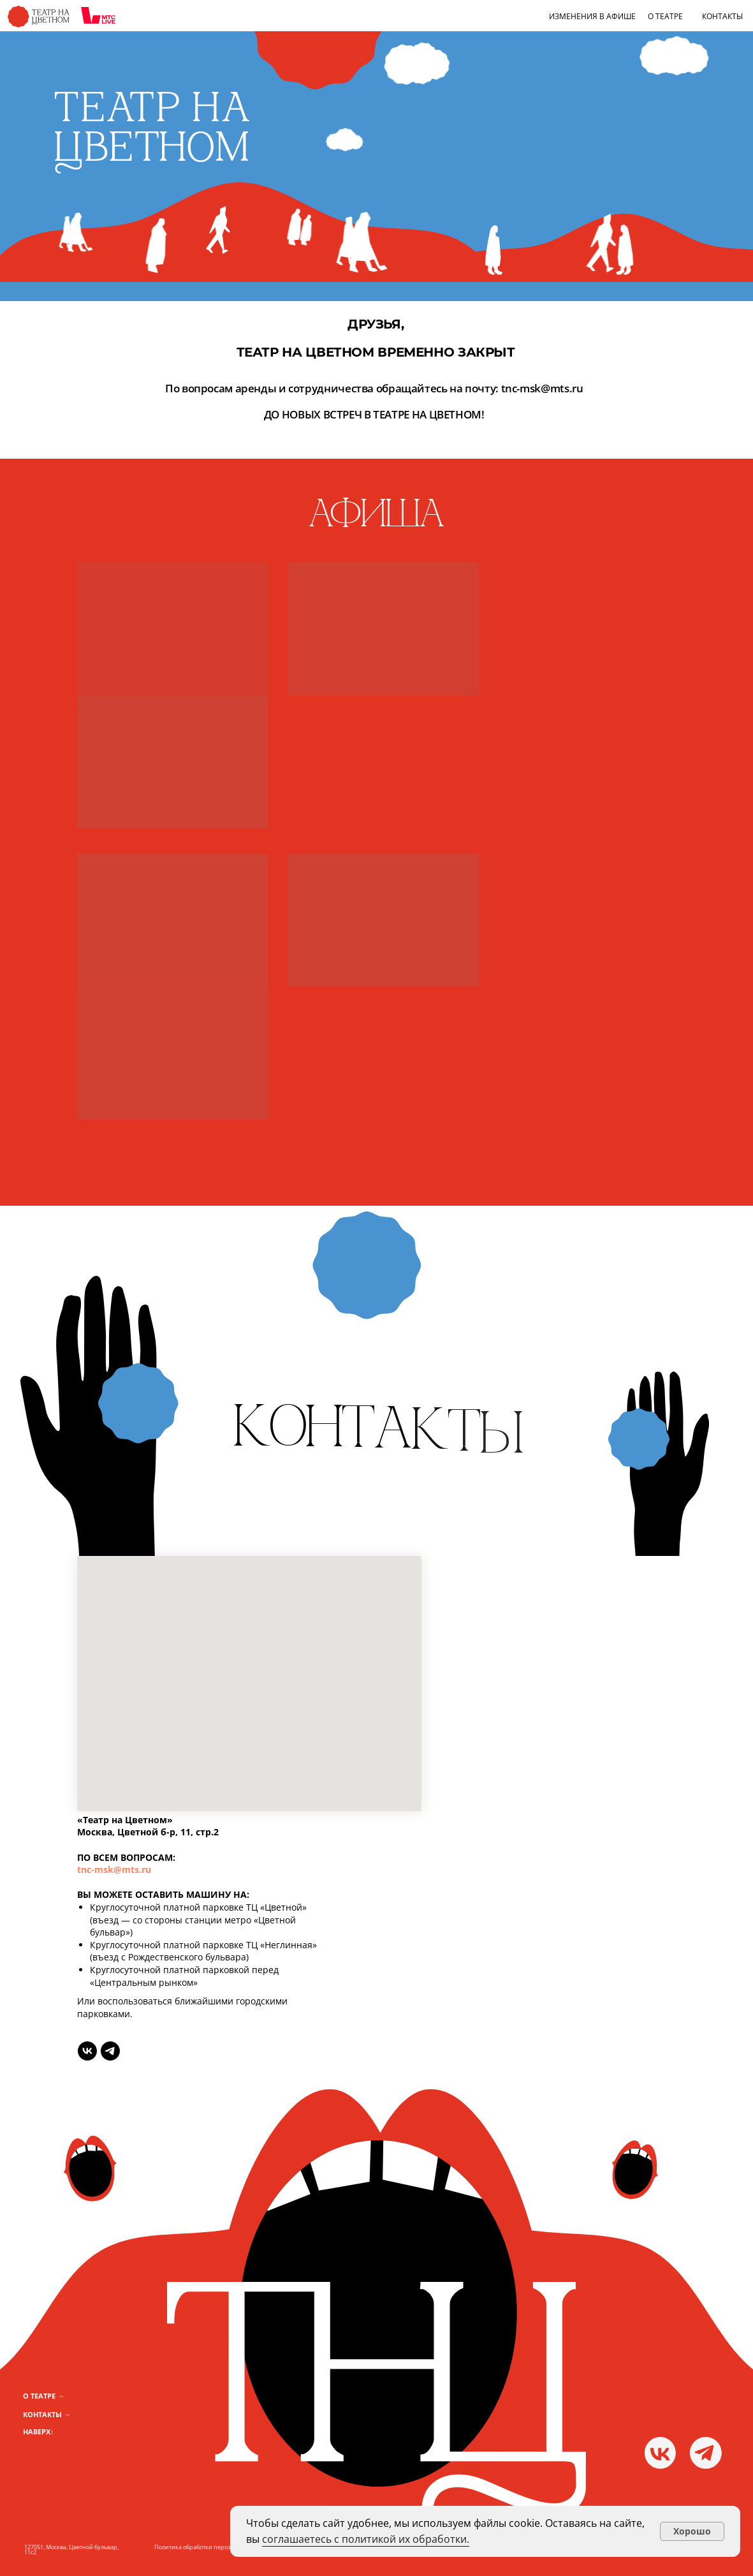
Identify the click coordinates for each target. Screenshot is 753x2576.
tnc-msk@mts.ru (114, 1869)
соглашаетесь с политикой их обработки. (365, 2539)
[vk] (87, 2051)
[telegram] (110, 2051)
